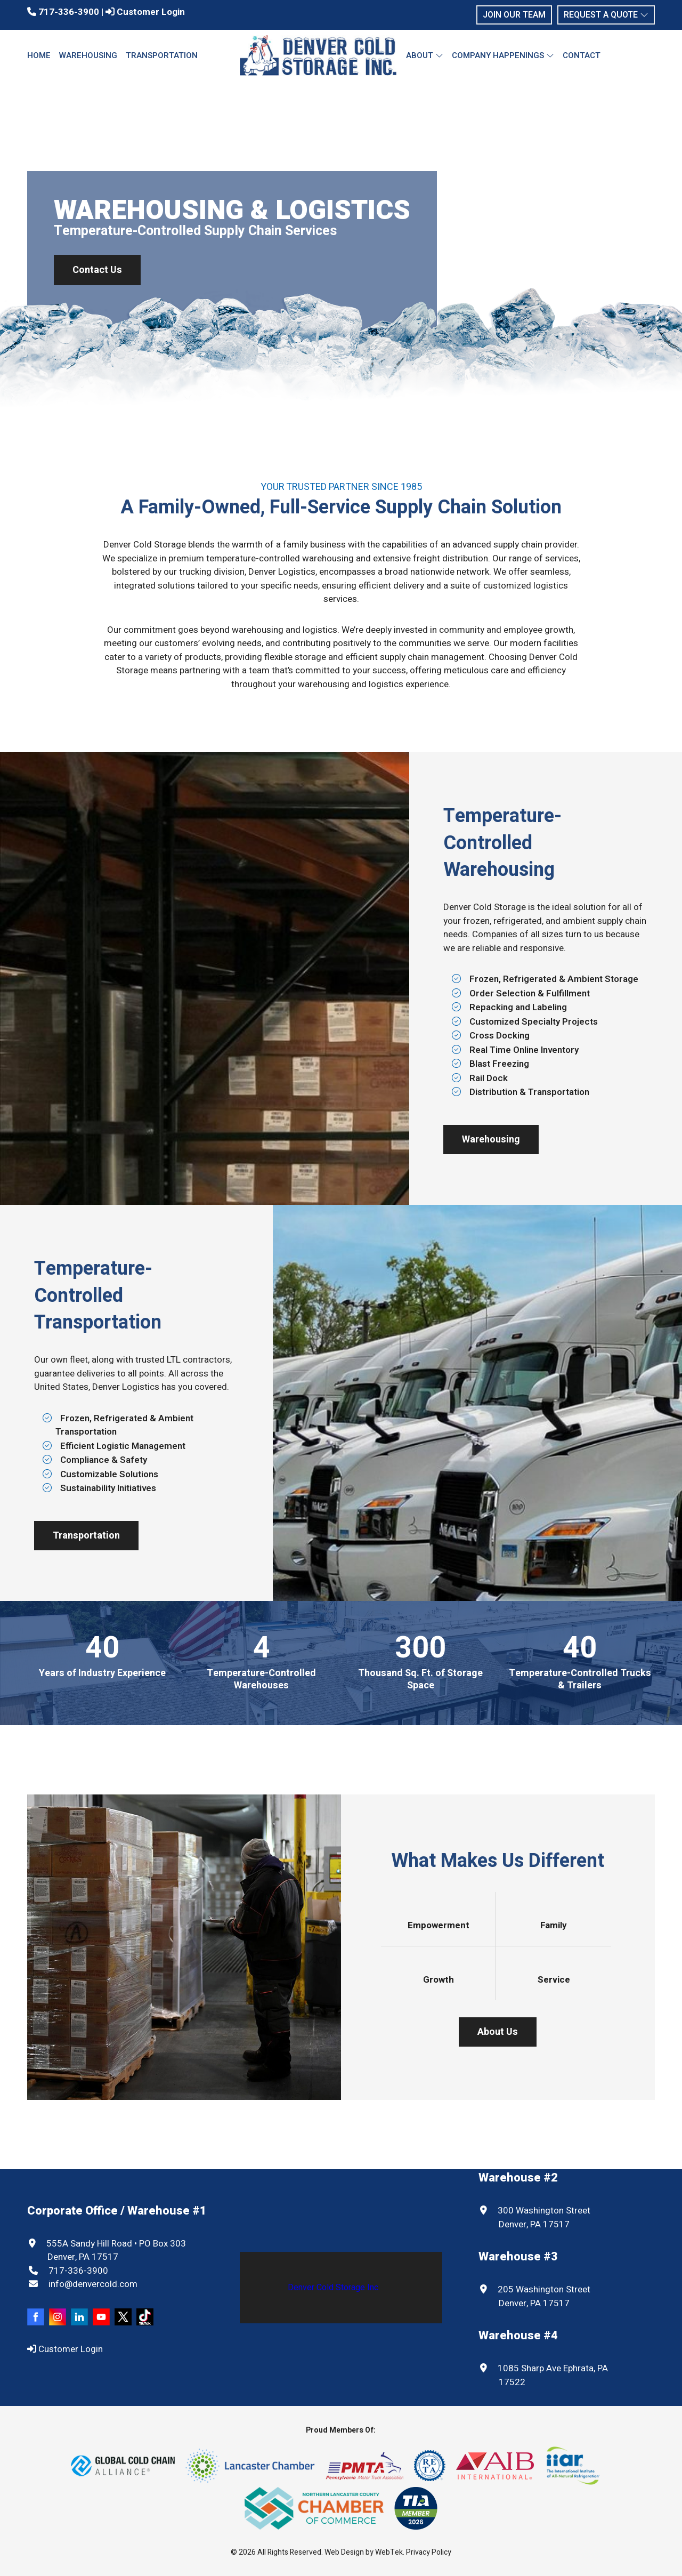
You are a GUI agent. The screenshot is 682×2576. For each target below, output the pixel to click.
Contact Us (97, 270)
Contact (581, 55)
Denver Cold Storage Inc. (334, 2287)
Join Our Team (514, 15)
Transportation (162, 55)
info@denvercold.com (92, 2284)
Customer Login (145, 12)
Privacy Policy (428, 2552)
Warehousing (88, 55)
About (424, 55)
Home (39, 55)
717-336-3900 (63, 12)
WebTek (389, 2552)
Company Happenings (503, 55)
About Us (497, 2032)
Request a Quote (606, 15)
